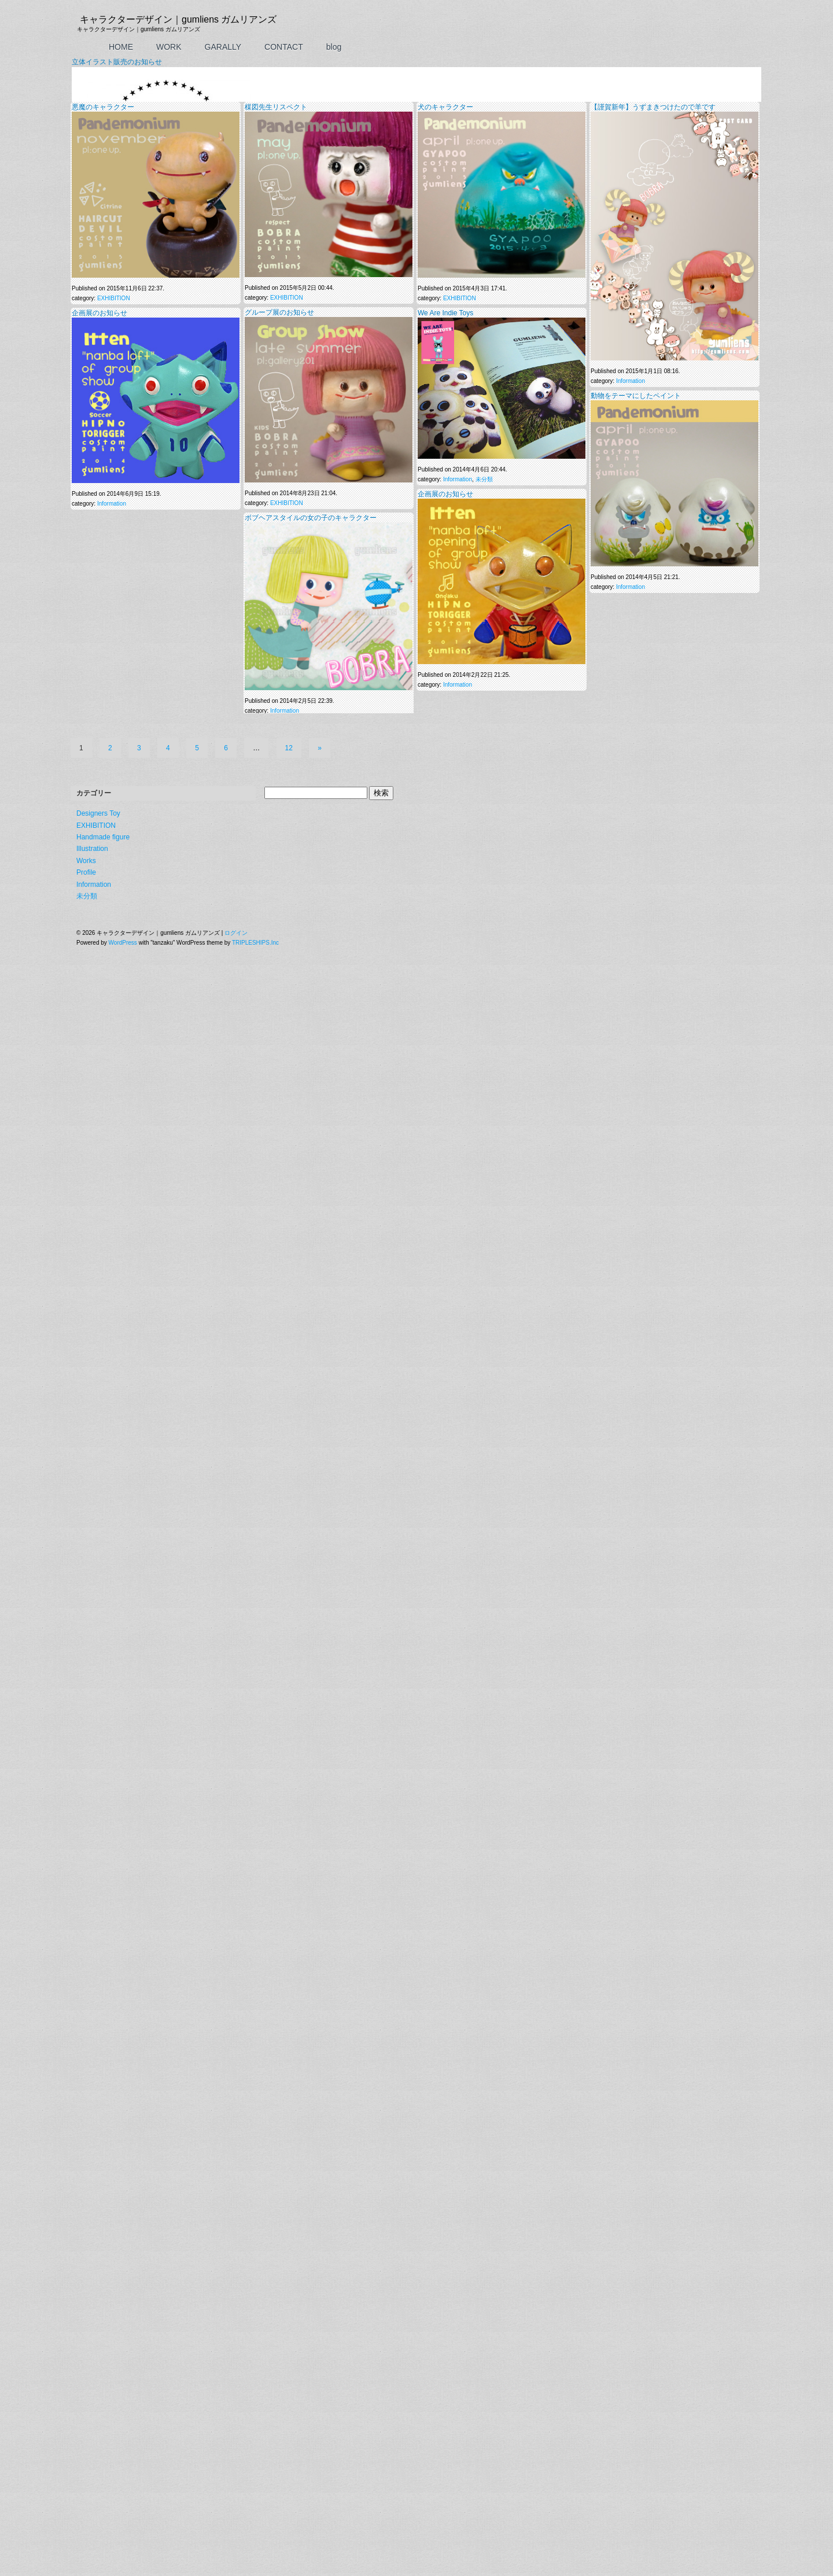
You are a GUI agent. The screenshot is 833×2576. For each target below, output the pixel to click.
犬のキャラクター (445, 1298)
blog (333, 46)
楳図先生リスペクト (276, 1298)
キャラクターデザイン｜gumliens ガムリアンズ (178, 19)
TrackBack (197, 1027)
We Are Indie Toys (445, 1504)
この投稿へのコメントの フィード (123, 1027)
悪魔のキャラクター (103, 1298)
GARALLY (223, 46)
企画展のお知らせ (99, 1504)
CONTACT (283, 46)
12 (289, 2507)
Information (118, 992)
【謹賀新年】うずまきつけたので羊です (653, 1298)
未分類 (484, 1671)
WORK (169, 46)
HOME (121, 46)
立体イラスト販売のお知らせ (117, 640)
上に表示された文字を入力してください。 (127, 1269)
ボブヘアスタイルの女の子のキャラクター (311, 1709)
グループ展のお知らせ (279, 1503)
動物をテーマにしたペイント (636, 1587)
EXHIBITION (113, 1490)
